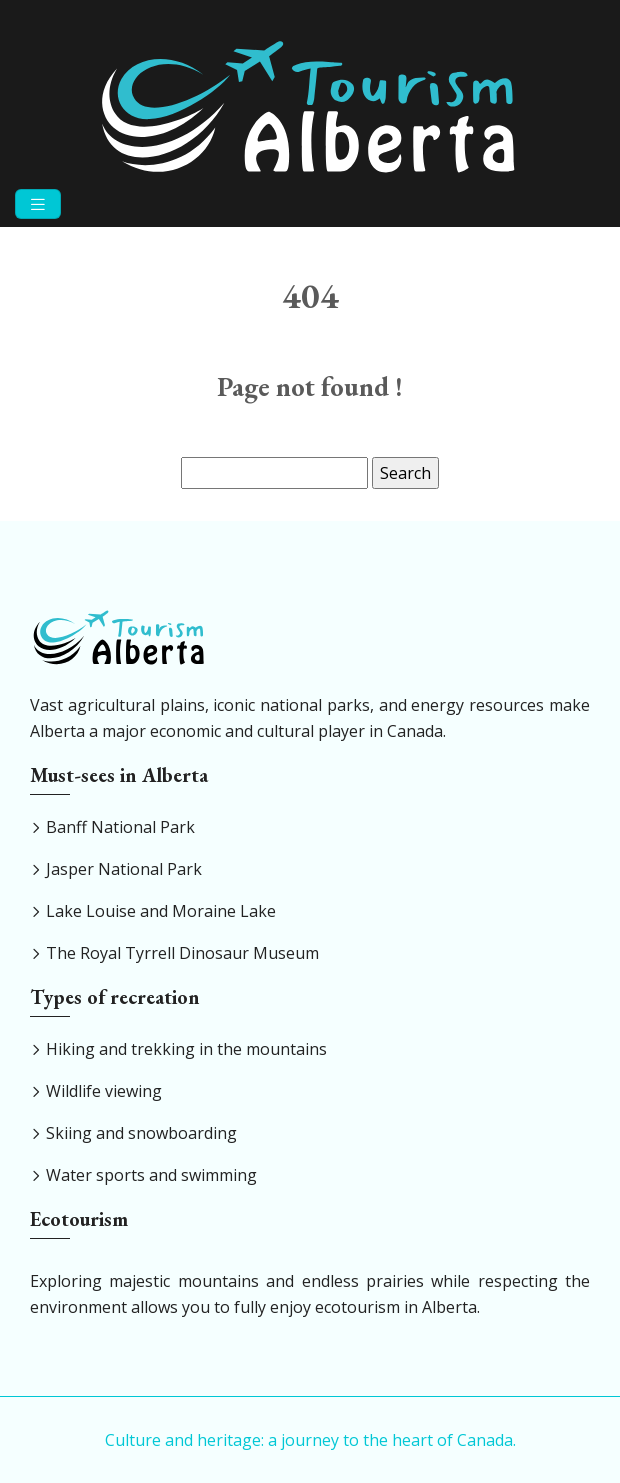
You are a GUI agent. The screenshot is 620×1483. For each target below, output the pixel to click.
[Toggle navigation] (38, 204)
